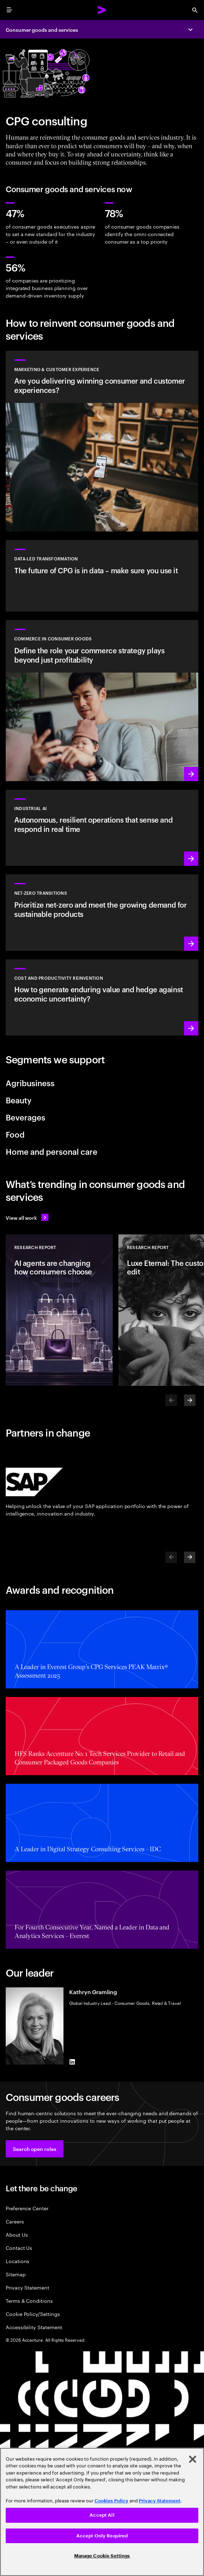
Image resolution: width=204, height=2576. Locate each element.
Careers (15, 2221)
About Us (16, 2234)
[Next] (189, 1400)
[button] (34, 2148)
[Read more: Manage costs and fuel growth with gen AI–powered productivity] (102, 997)
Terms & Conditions (29, 2300)
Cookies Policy (111, 2500)
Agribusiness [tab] (30, 1082)
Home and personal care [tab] (51, 1151)
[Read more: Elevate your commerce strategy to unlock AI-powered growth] (102, 700)
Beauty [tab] (18, 1099)
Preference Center (27, 2208)
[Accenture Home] (102, 10)
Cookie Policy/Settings (33, 2313)
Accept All (102, 2515)
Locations (17, 2261)
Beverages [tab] (25, 1117)
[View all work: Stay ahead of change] (27, 1217)
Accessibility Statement (34, 2327)
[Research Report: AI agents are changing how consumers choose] (59, 1310)
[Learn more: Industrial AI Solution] (102, 828)
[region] (102, 2512)
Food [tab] (15, 1134)
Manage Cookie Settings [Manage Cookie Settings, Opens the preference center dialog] (102, 2555)
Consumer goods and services (42, 29)
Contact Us (19, 2247)
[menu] (9, 10)
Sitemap (16, 2274)
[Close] (192, 2459)
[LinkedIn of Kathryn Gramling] (72, 2061)
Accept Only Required (102, 2535)
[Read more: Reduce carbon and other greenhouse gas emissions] (102, 912)
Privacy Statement (27, 2287)
